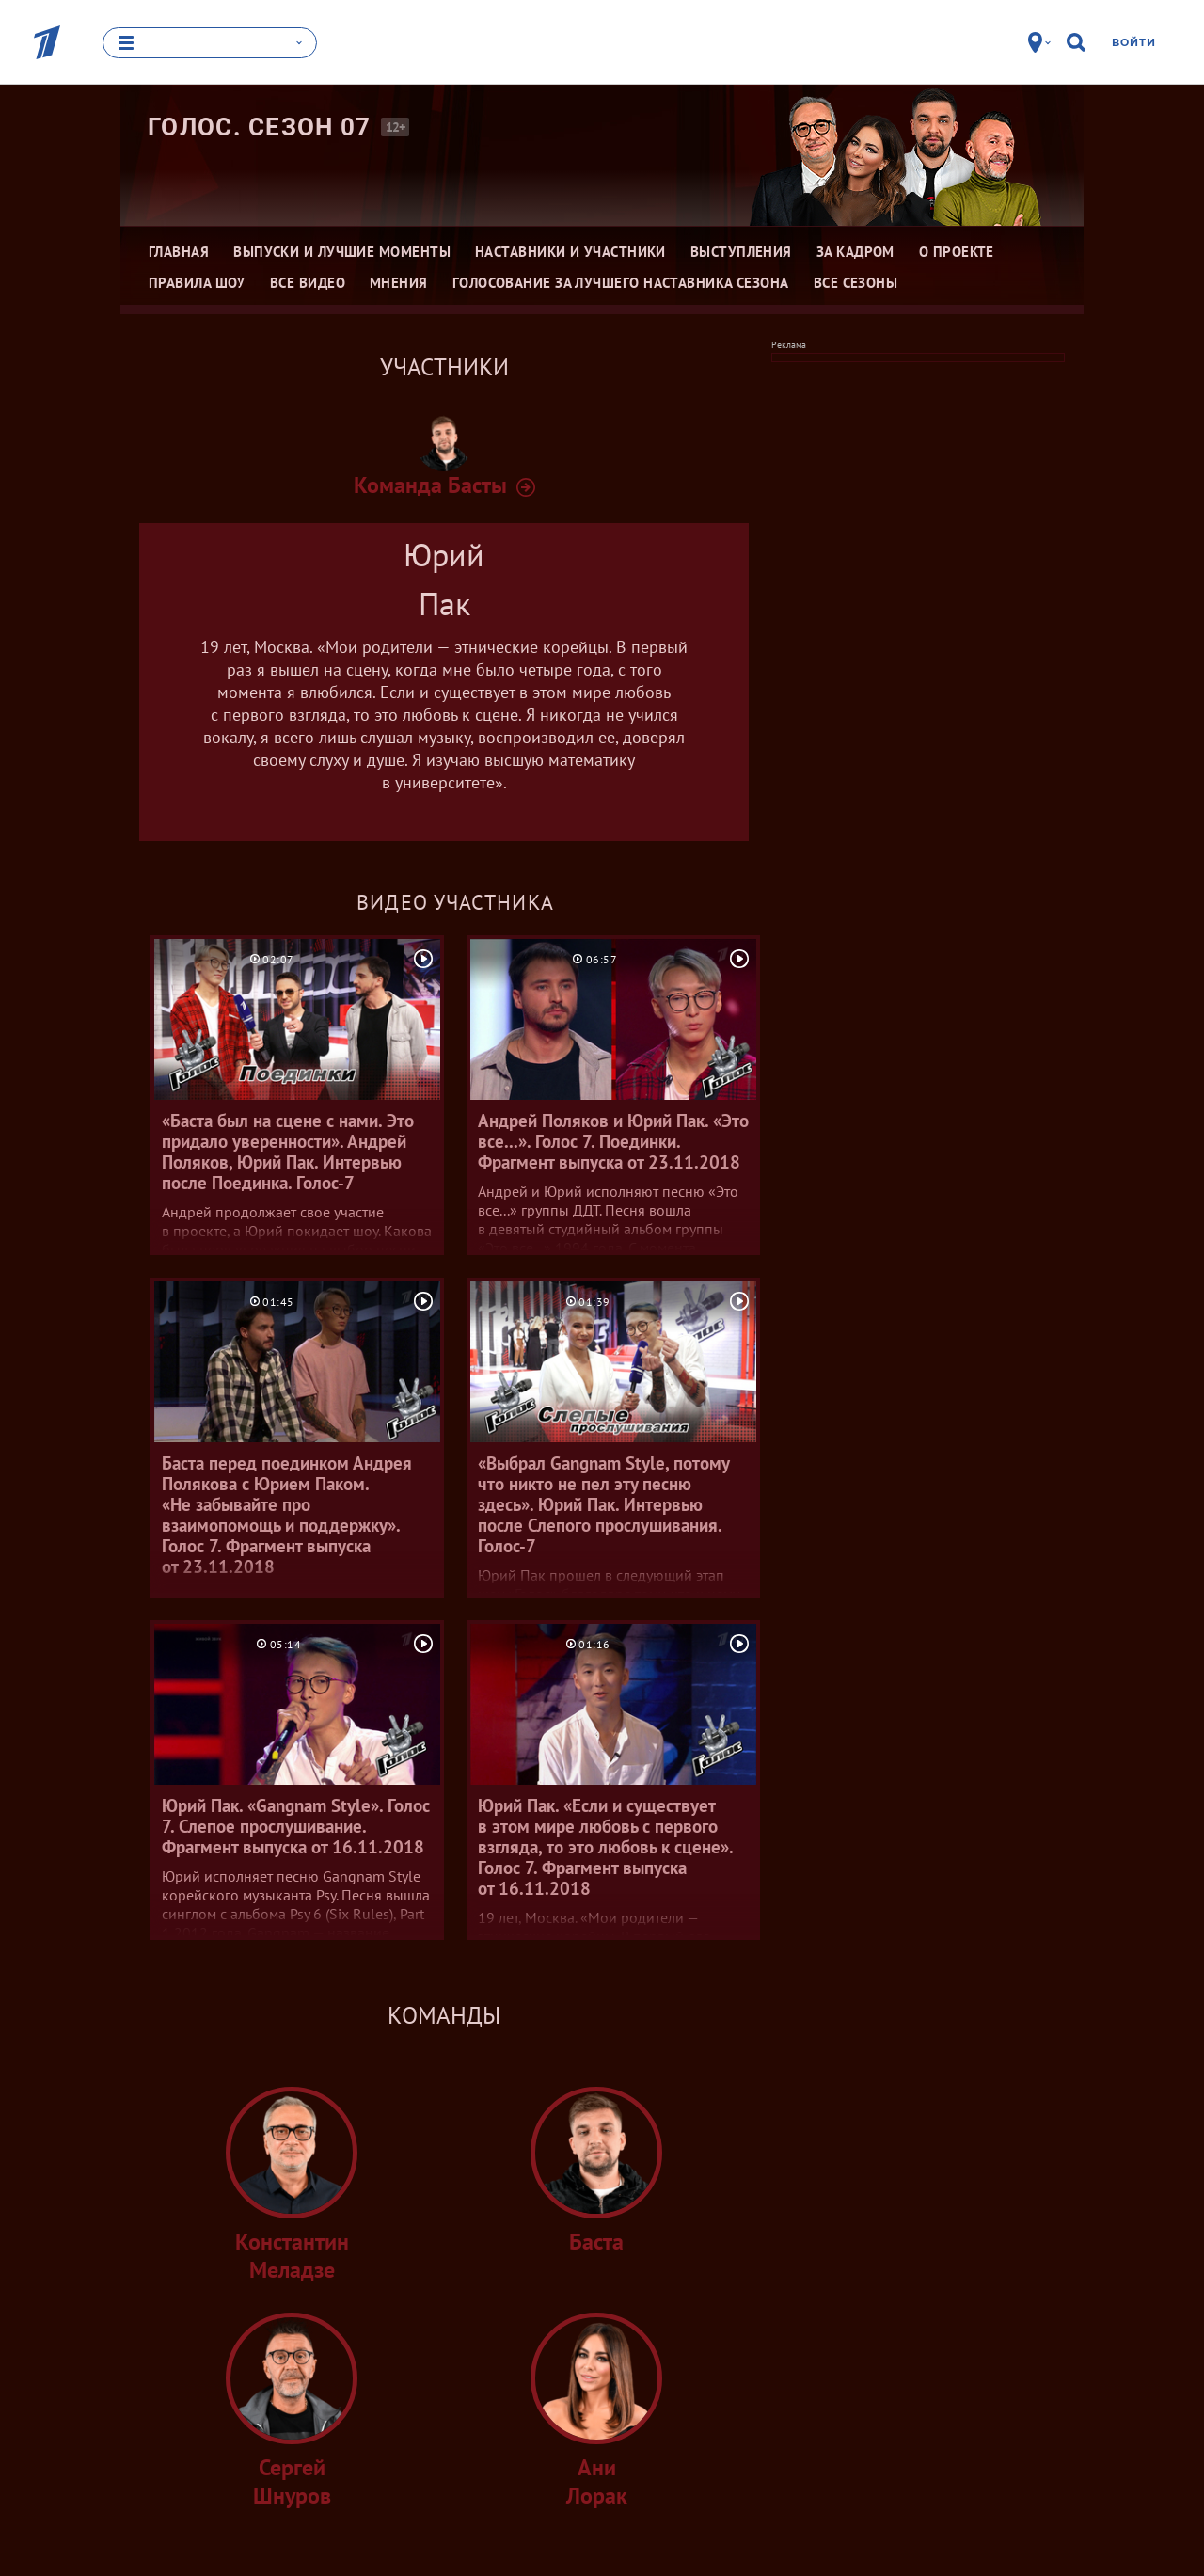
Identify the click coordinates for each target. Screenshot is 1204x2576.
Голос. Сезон (260, 127)
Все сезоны (856, 283)
